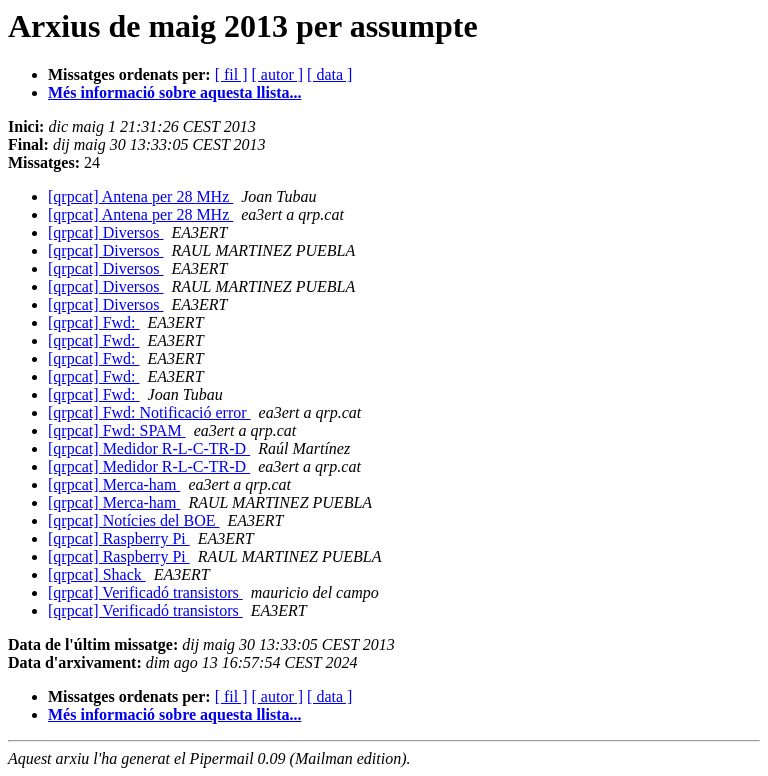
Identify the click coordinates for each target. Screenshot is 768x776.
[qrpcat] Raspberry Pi (119, 538)
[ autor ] (278, 74)
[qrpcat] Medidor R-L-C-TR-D (149, 448)
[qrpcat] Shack (97, 574)
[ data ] (329, 74)
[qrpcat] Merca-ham (114, 484)
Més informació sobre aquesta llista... (174, 92)
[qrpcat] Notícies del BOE (134, 520)
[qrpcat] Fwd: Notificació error (149, 412)
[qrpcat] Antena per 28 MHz (140, 196)
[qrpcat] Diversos (106, 232)
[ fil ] (231, 74)
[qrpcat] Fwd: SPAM (117, 430)
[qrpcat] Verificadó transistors (145, 592)
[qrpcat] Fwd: (94, 322)
